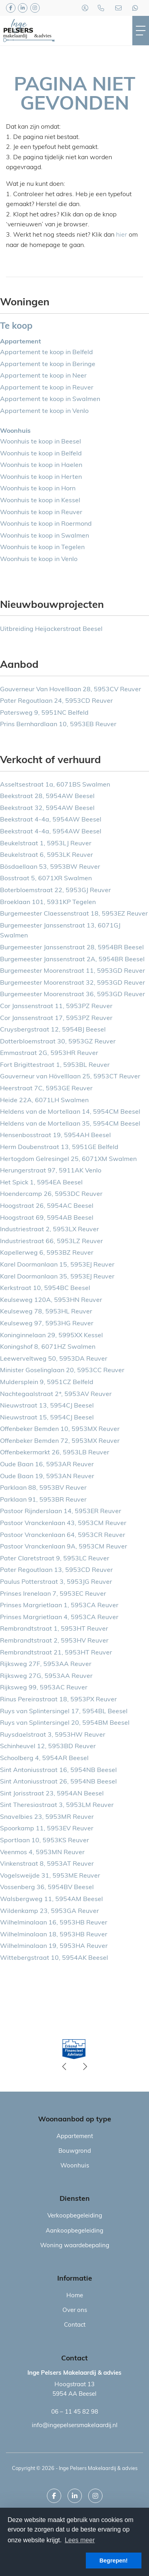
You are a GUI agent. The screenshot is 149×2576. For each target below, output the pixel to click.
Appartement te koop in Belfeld (46, 352)
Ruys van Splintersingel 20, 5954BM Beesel (65, 1723)
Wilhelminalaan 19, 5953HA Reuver (54, 1946)
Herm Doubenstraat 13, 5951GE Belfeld (59, 1147)
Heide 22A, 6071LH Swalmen (44, 1100)
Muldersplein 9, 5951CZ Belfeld (46, 1382)
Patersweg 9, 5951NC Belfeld (44, 713)
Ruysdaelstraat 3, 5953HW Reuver (52, 1735)
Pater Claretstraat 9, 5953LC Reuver (54, 1559)
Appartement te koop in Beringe (47, 364)
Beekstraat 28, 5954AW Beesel (47, 796)
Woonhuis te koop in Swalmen (44, 536)
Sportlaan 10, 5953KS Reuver (44, 1841)
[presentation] (65, 2067)
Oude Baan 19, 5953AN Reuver (47, 1476)
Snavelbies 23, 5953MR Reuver (47, 1817)
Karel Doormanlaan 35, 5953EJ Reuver (57, 1277)
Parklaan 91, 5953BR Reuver (43, 1500)
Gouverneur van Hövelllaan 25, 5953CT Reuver (70, 1077)
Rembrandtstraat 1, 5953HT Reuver (54, 1629)
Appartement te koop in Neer (43, 376)
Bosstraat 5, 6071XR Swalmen (46, 878)
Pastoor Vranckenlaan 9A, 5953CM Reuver (63, 1547)
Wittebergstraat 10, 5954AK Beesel (54, 1958)
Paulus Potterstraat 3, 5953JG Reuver (56, 1582)
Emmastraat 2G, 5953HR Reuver (49, 1053)
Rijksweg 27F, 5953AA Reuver (45, 1664)
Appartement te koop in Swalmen (50, 399)
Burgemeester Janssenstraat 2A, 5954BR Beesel (72, 959)
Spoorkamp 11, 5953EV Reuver (46, 1829)
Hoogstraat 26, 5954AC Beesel (46, 1206)
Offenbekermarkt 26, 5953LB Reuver (54, 1453)
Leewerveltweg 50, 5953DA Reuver (53, 1359)
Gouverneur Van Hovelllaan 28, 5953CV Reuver (70, 689)
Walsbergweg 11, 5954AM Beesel (51, 1899)
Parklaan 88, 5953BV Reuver (43, 1488)
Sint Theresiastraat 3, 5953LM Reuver (57, 1805)
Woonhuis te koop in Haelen (41, 465)
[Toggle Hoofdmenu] (140, 30)
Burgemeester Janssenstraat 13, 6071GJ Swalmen (60, 931)
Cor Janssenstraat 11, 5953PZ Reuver (56, 1006)
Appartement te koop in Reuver (46, 388)
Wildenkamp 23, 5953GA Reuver (49, 1911)
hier (121, 235)
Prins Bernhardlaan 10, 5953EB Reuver (58, 724)
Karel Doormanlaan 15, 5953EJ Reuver (57, 1265)
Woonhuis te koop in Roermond (46, 524)
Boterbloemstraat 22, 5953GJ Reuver (55, 890)
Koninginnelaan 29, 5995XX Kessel (51, 1335)
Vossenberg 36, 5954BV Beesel (47, 1887)
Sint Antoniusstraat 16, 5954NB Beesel (58, 1770)
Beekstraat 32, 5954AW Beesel (47, 808)
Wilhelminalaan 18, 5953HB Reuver (53, 1935)
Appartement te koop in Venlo (44, 411)
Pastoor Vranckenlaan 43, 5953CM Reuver (63, 1523)
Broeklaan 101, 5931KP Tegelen (48, 902)
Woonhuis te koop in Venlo (38, 559)
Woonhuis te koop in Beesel (40, 442)
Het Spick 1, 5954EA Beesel (41, 1183)
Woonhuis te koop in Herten (41, 477)
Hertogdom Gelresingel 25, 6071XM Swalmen (68, 1159)
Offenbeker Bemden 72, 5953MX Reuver (60, 1441)
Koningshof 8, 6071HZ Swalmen (47, 1347)
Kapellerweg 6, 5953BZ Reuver (46, 1253)
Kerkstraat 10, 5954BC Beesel (45, 1288)
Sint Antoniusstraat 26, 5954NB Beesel (58, 1782)
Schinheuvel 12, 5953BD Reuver (48, 1746)
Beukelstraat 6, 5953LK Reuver (46, 855)
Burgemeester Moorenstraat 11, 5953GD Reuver (72, 971)
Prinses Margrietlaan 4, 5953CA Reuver (59, 1617)
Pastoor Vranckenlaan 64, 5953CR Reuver (62, 1535)
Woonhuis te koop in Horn (37, 489)
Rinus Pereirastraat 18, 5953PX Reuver (58, 1700)
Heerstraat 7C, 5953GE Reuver (46, 1089)
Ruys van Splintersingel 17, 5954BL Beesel (64, 1711)
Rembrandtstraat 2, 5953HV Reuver (54, 1641)
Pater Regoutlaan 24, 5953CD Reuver (56, 701)
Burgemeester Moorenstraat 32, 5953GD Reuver (72, 983)
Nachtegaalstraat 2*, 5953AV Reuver (56, 1394)
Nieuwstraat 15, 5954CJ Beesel (47, 1418)
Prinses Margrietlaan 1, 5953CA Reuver (59, 1605)
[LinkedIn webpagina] (22, 8)
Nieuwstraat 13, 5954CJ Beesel (47, 1406)
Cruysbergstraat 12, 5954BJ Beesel (53, 1030)
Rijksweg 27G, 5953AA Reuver (46, 1676)
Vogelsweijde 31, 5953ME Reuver (50, 1876)
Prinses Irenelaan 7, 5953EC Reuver (53, 1594)
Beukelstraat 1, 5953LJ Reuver (45, 844)
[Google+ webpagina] (35, 8)
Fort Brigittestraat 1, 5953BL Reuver (55, 1065)
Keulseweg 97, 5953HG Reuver (46, 1324)
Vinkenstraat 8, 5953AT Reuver (47, 1864)
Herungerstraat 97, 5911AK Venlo (50, 1171)
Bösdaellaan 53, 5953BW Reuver (50, 867)
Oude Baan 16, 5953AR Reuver (47, 1465)
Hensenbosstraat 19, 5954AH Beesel (55, 1135)
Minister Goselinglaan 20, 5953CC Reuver (62, 1370)
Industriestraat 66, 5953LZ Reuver (51, 1241)
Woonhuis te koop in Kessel (40, 500)
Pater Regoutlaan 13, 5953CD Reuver (56, 1570)
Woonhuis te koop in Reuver (41, 512)
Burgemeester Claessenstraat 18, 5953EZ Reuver (74, 914)
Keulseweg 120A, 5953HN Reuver (51, 1300)
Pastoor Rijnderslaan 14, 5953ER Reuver (60, 1511)
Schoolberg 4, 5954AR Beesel (44, 1758)
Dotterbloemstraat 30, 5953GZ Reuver (58, 1042)
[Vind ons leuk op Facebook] (10, 8)
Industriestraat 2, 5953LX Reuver (49, 1229)
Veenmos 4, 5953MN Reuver (42, 1852)
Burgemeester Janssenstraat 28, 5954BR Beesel (72, 948)
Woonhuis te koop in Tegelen (42, 547)
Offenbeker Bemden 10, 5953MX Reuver (60, 1429)
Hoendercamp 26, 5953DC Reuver (51, 1194)
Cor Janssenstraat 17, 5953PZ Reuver (56, 1018)
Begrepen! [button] (113, 2560)
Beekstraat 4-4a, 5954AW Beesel (50, 820)
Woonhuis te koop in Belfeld (41, 454)
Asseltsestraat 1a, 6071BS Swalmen (55, 785)
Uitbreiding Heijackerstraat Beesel (51, 629)
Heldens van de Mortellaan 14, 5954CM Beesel (70, 1112)
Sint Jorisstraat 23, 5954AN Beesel (52, 1794)
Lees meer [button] (80, 2540)
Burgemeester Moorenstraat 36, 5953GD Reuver (72, 994)
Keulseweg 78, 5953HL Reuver (46, 1312)
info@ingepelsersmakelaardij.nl (75, 2426)
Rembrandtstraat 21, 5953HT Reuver (56, 1653)
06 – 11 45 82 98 (74, 2412)
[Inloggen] (85, 8)
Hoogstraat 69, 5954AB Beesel (46, 1218)
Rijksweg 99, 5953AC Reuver (43, 1688)
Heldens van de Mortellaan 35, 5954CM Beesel (70, 1124)
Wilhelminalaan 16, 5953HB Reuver (53, 1923)
